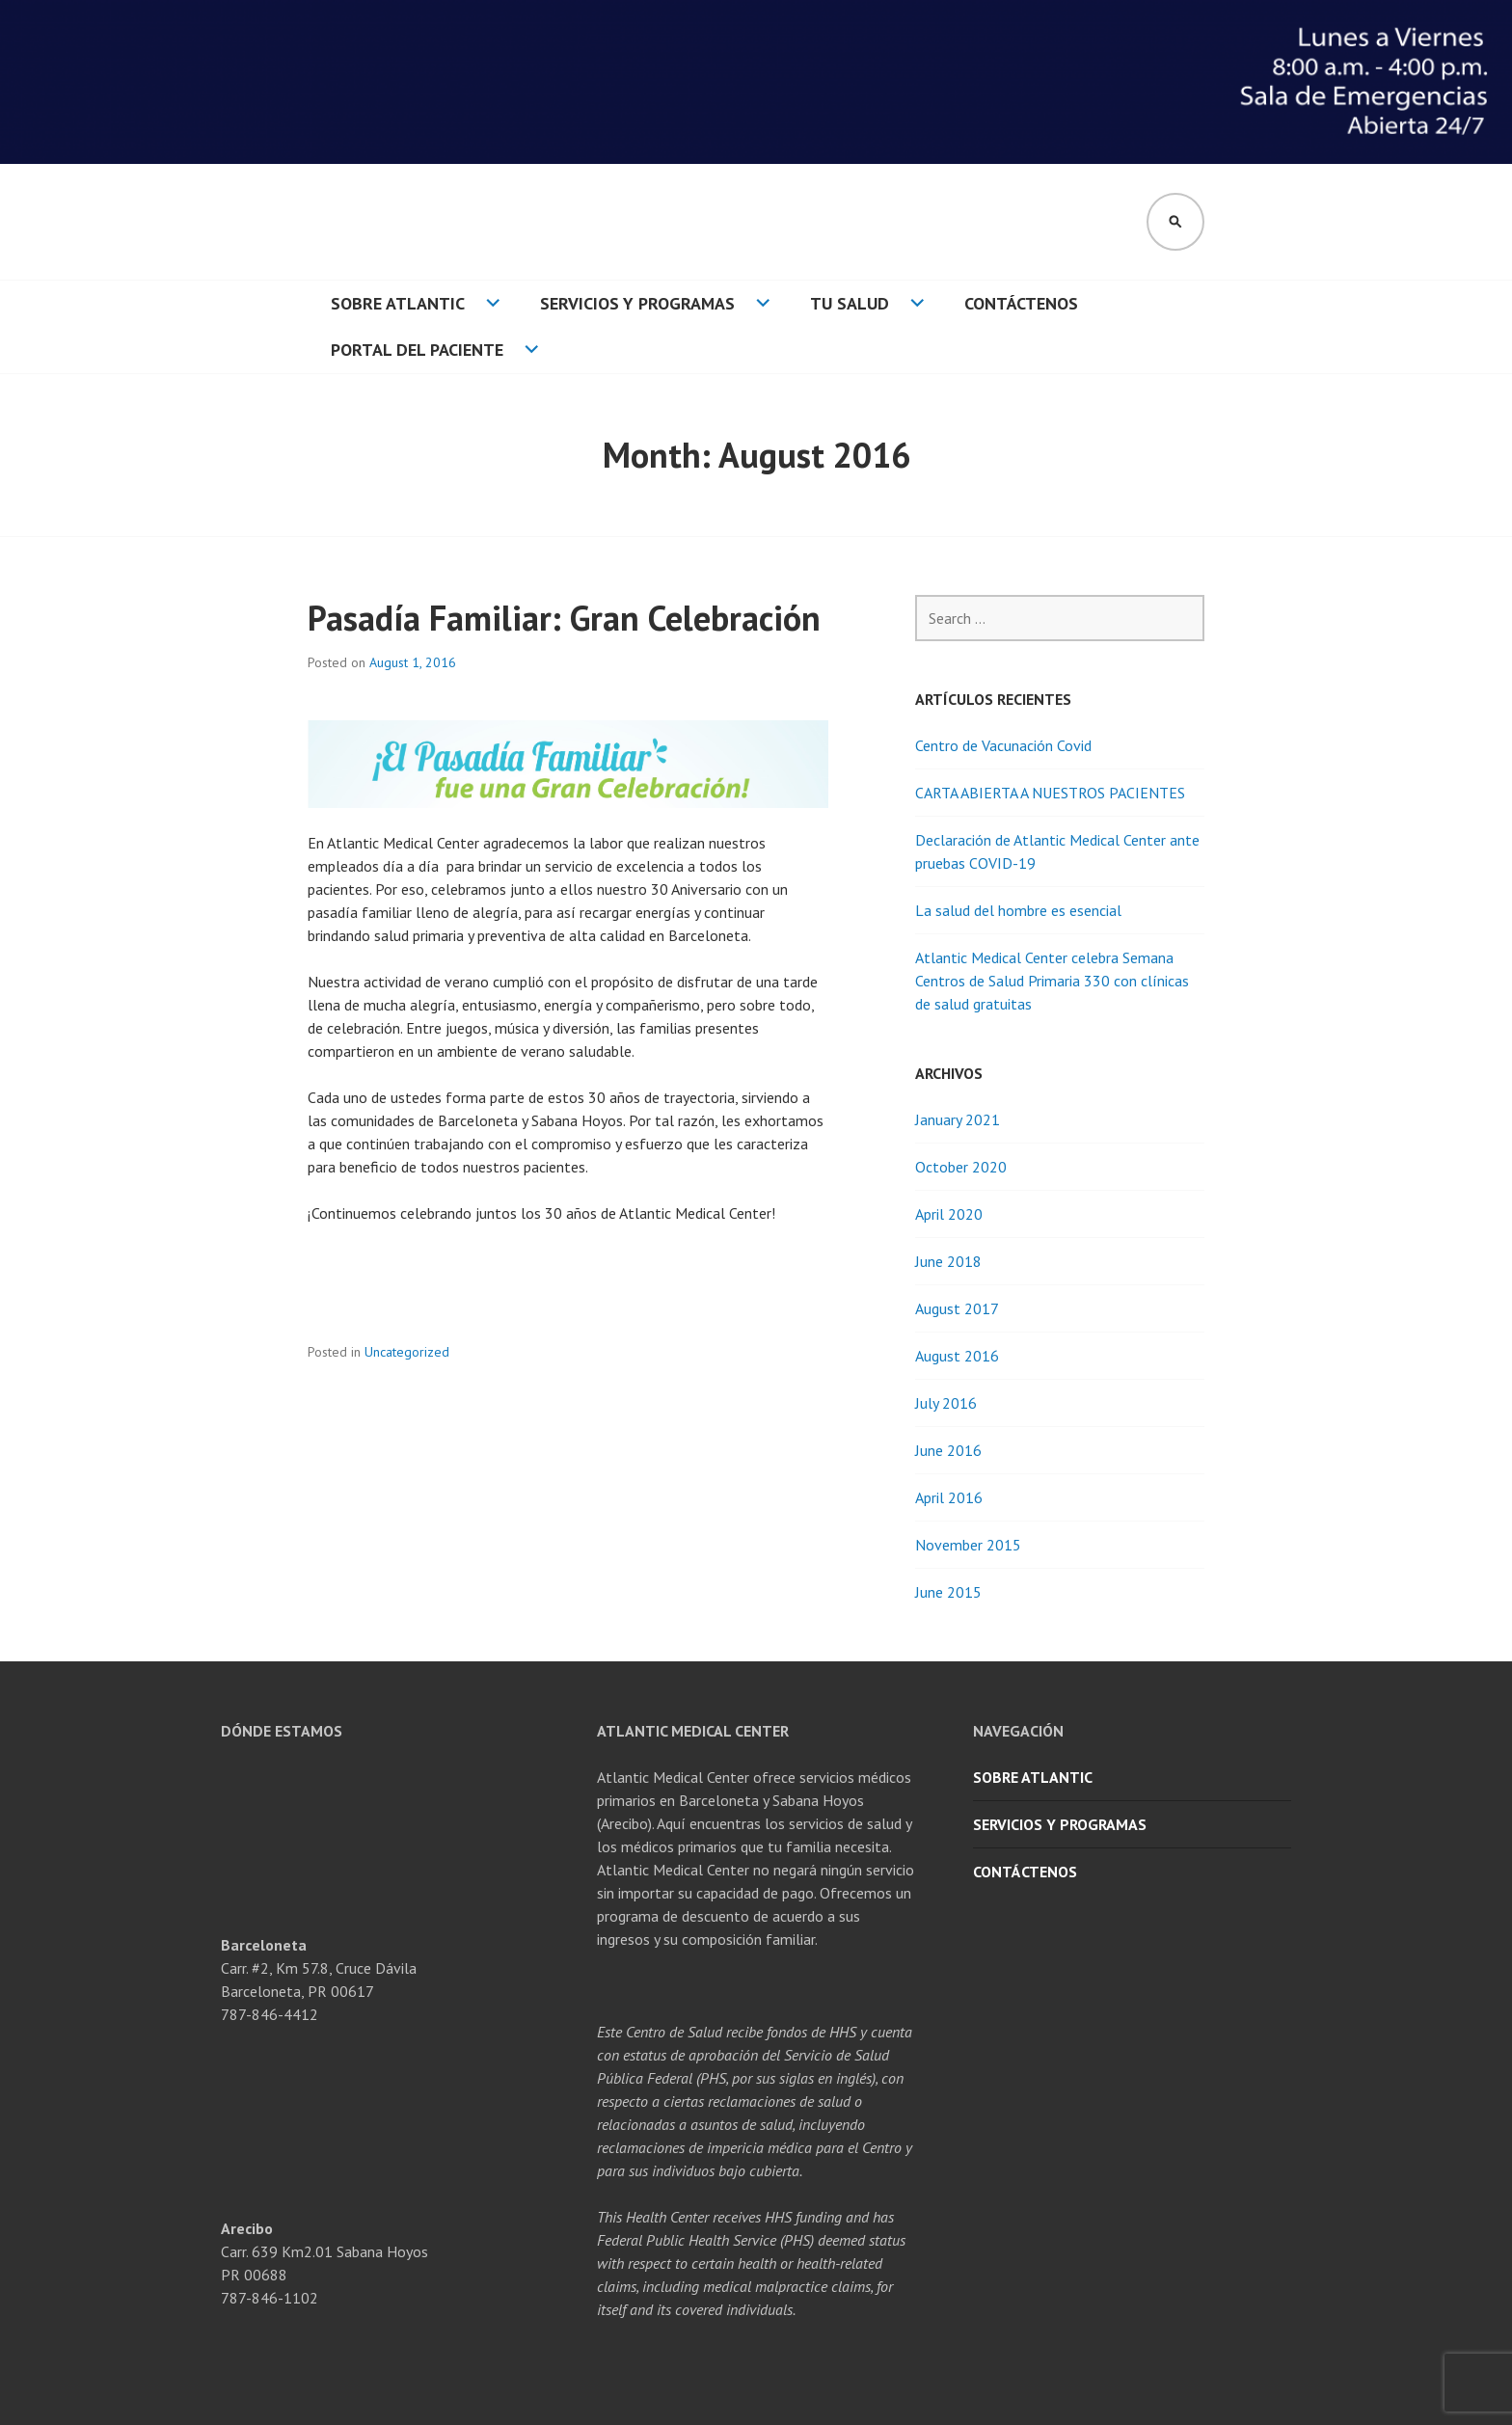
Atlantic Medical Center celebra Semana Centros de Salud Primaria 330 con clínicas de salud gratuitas (1052, 980)
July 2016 (946, 1403)
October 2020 (961, 1166)
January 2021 (957, 1119)
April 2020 (949, 1214)
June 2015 (948, 1592)
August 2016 (957, 1355)
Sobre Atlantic (398, 303)
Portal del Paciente (417, 349)
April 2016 (949, 1497)
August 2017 (957, 1308)
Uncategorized (406, 1352)
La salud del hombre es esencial (1018, 910)
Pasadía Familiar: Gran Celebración (564, 617)
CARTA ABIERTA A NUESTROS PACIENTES (1050, 792)
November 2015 (968, 1544)
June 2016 (948, 1450)
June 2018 (948, 1261)
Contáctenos (1021, 303)
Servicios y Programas (637, 303)
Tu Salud (849, 303)
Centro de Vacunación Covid (1003, 745)
